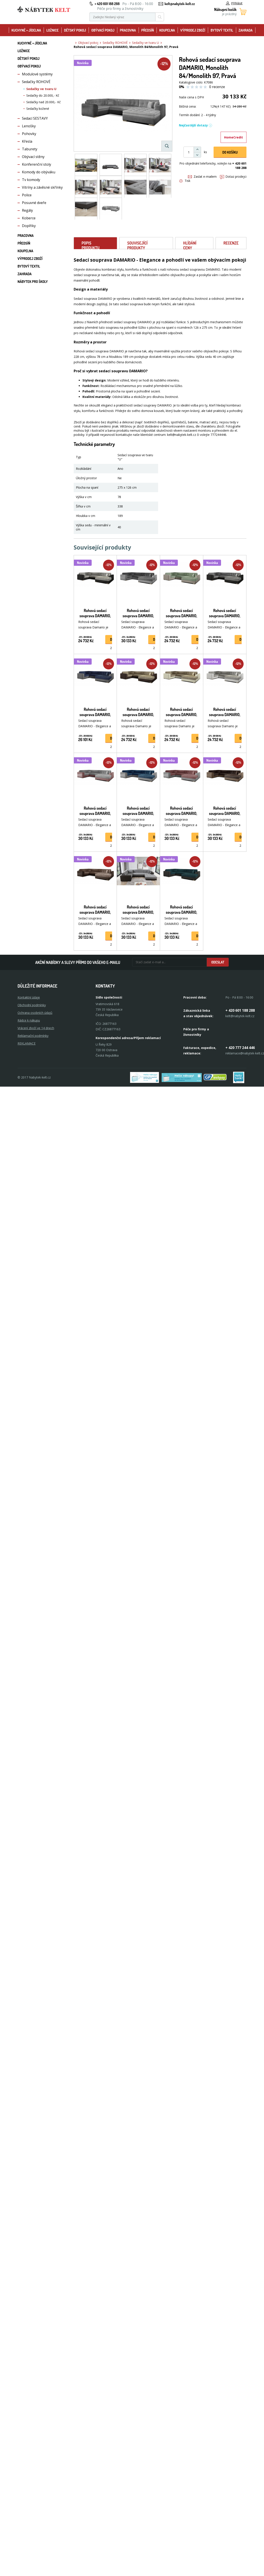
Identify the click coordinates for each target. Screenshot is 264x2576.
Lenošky (29, 126)
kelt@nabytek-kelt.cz (180, 4)
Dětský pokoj (75, 30)
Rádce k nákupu (29, 1020)
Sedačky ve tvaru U (41, 89)
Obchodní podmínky (32, 1005)
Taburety (29, 149)
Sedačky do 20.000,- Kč (42, 95)
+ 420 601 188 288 (107, 4)
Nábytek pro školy (33, 281)
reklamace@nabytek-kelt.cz (244, 1053)
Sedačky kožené (37, 108)
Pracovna (128, 30)
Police (27, 195)
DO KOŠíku (230, 152)
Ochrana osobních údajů (35, 1013)
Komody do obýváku (38, 172)
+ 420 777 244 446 (240, 1047)
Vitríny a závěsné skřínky (42, 187)
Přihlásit (234, 3)
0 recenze (217, 86)
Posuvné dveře (34, 202)
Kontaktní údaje (29, 997)
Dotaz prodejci (233, 176)
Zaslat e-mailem (202, 176)
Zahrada (246, 30)
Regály (27, 210)
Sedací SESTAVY (35, 118)
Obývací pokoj (102, 30)
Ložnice (52, 30)
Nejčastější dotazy (195, 125)
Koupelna (167, 30)
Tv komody (31, 179)
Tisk (184, 181)
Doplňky (29, 225)
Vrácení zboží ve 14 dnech (36, 1028)
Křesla (27, 141)
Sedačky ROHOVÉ (36, 81)
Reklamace (27, 1043)
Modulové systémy (37, 74)
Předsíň (147, 30)
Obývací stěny (33, 156)
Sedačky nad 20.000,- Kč (43, 102)
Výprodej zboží (192, 30)
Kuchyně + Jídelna (26, 30)
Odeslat (217, 962)
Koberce (29, 218)
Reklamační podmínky (33, 1036)
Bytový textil (222, 30)
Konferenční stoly (36, 164)
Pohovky (29, 133)
